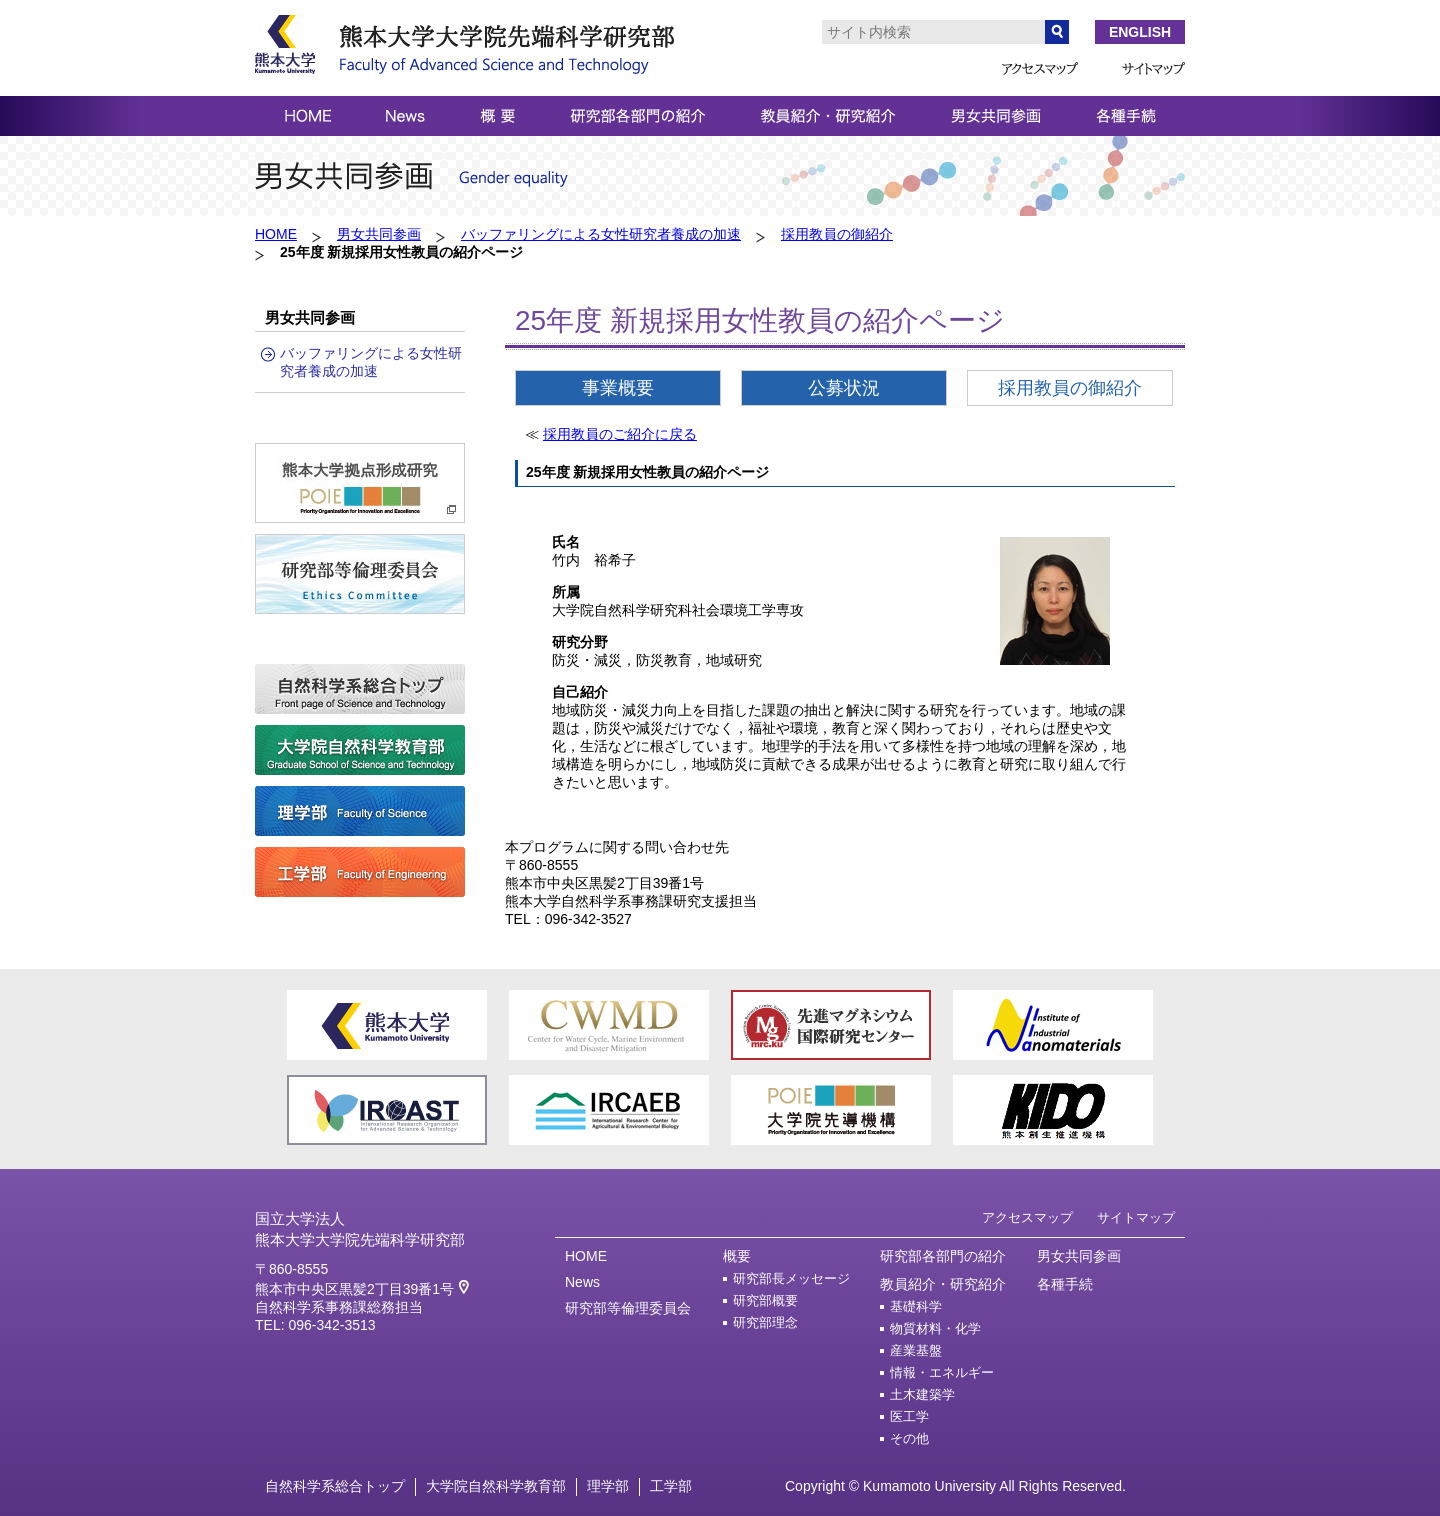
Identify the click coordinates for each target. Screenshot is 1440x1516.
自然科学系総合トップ (335, 1486)
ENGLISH (1140, 32)
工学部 (671, 1486)
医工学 (909, 1417)
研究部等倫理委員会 (628, 1308)
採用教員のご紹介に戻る (620, 434)
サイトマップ (1136, 1218)
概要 (737, 1256)
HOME (276, 234)
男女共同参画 (379, 234)
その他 (909, 1439)
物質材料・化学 (935, 1329)
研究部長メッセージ (791, 1279)
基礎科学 (916, 1307)
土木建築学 (922, 1395)
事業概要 (618, 388)
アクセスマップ (1027, 1218)
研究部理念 (765, 1323)
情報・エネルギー (942, 1373)
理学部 (608, 1486)
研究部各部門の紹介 (943, 1256)
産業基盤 (916, 1351)
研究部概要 (765, 1301)
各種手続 (1065, 1284)
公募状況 (844, 388)
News (582, 1282)
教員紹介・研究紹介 (943, 1284)
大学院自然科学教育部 (496, 1486)
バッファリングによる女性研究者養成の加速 (601, 234)
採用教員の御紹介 (837, 234)
